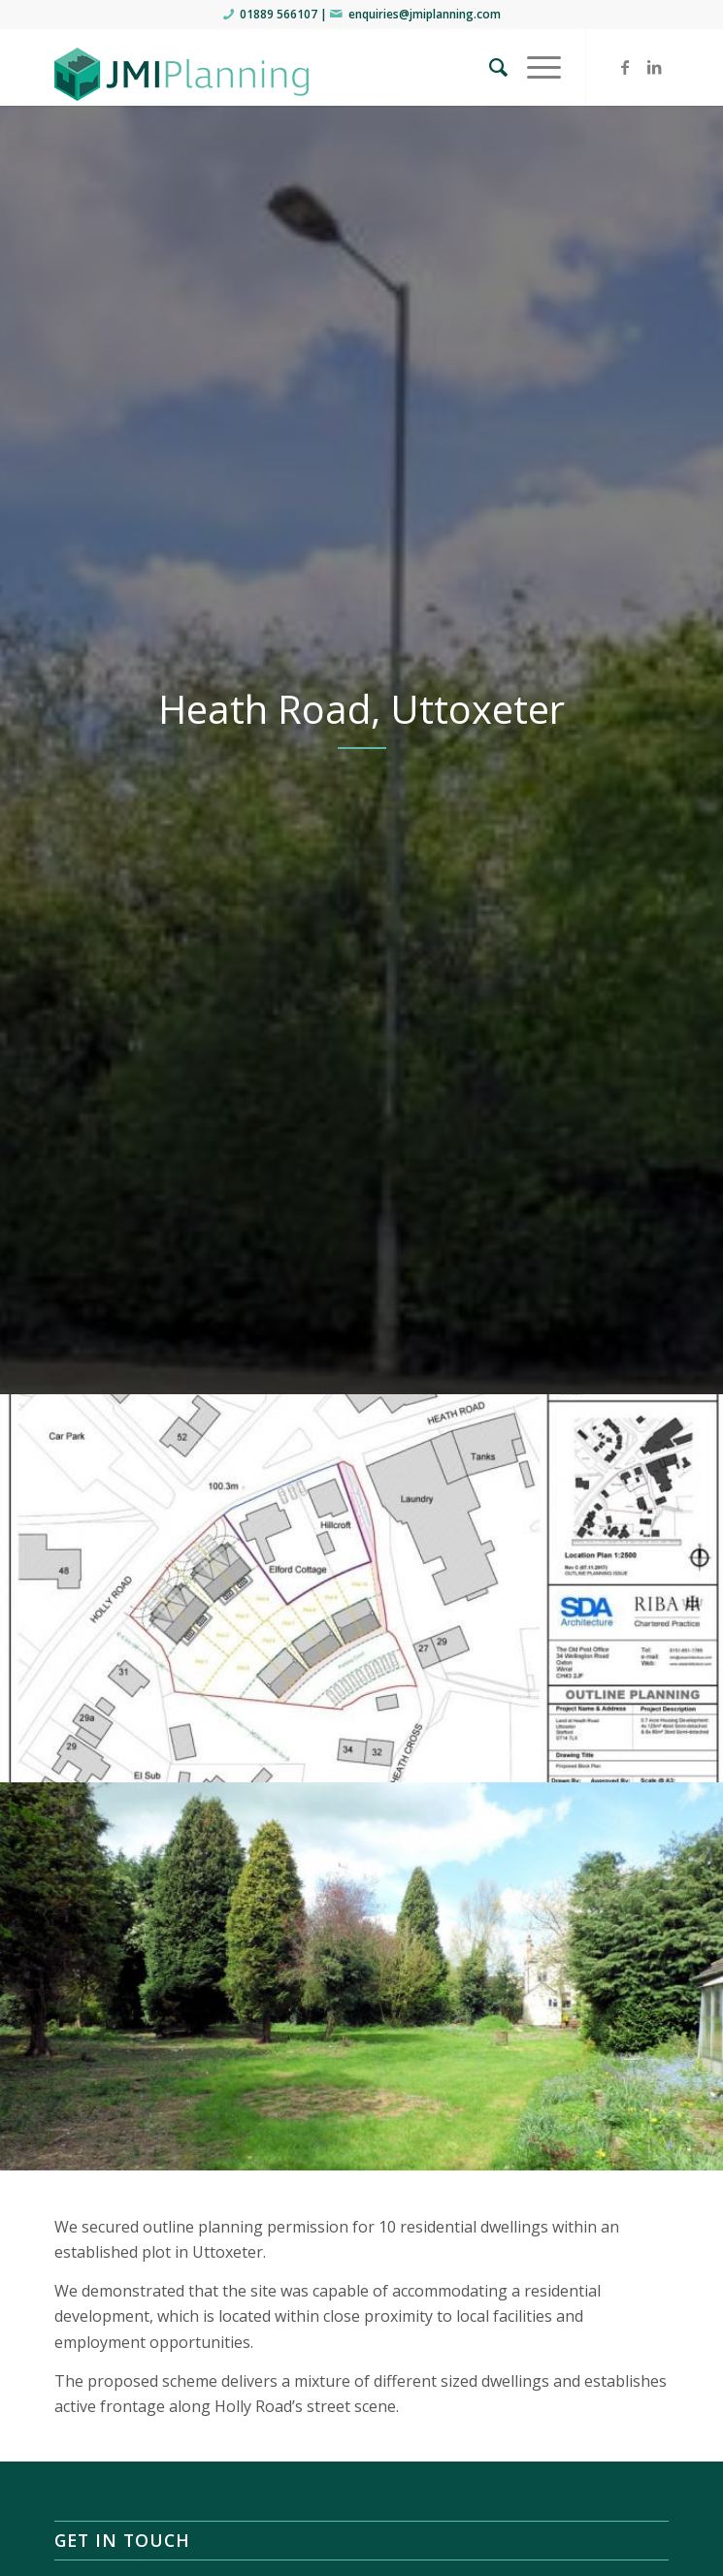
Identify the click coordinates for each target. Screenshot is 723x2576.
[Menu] (534, 67)
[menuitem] (489, 67)
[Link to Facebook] (625, 67)
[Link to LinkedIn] (654, 67)
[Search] (489, 67)
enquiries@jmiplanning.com (424, 14)
